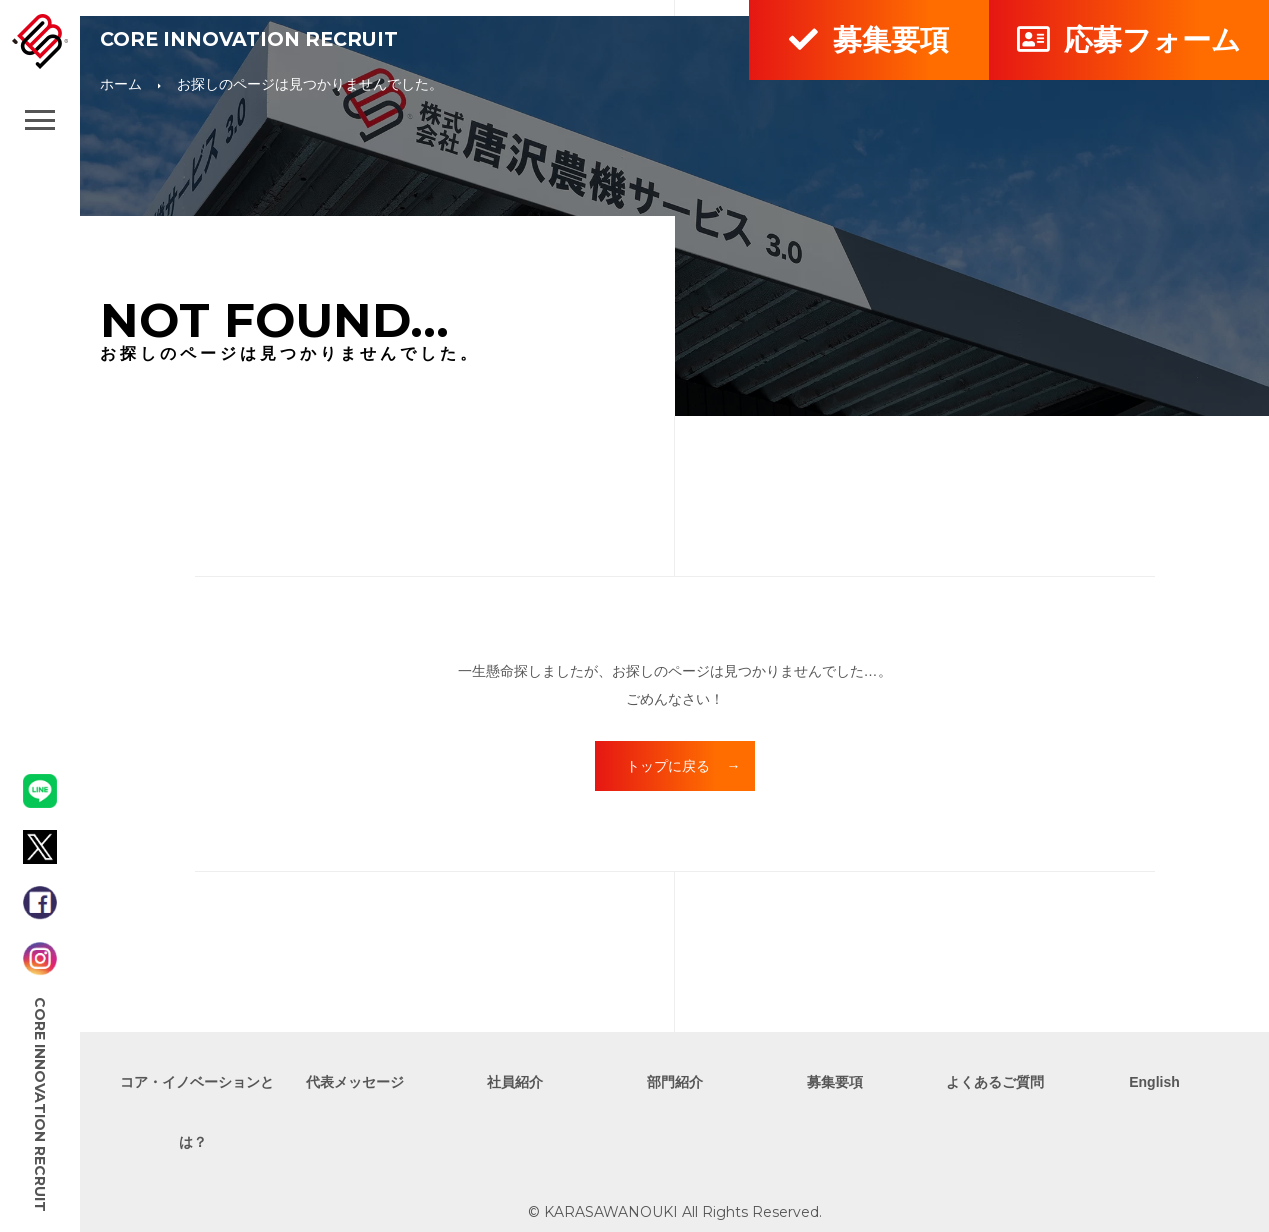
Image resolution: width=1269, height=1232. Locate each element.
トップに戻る (668, 766)
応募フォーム (1128, 39)
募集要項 (868, 39)
